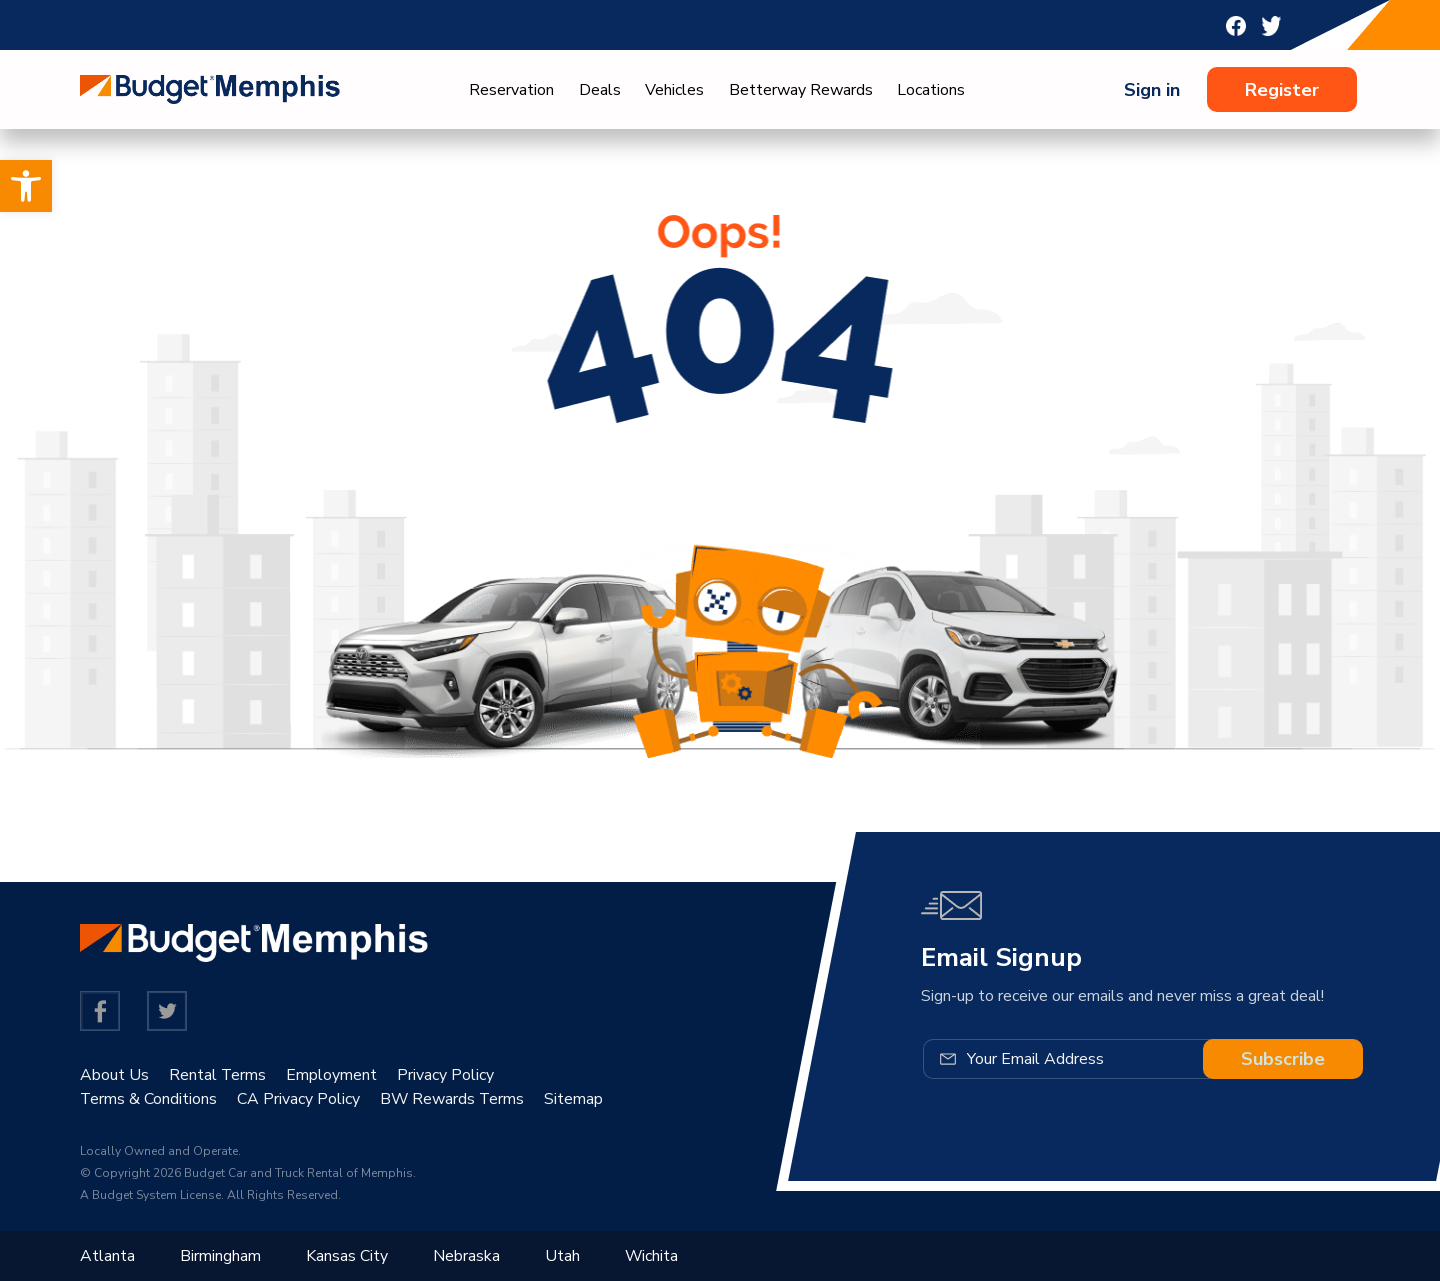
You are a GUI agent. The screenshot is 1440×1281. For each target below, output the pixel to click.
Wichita (652, 1256)
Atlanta (107, 1256)
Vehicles (674, 90)
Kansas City (347, 1256)
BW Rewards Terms (454, 1099)
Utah (562, 1256)
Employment (332, 1075)
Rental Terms (218, 1075)
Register (1282, 90)
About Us (114, 1075)
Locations (931, 90)
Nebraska (466, 1256)
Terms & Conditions (149, 1099)
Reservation (511, 90)
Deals (600, 90)
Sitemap (576, 1099)
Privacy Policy (446, 1075)
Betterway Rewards (801, 90)
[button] (26, 186)
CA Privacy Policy (299, 1099)
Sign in (1152, 90)
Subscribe (1283, 1059)
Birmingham (220, 1256)
